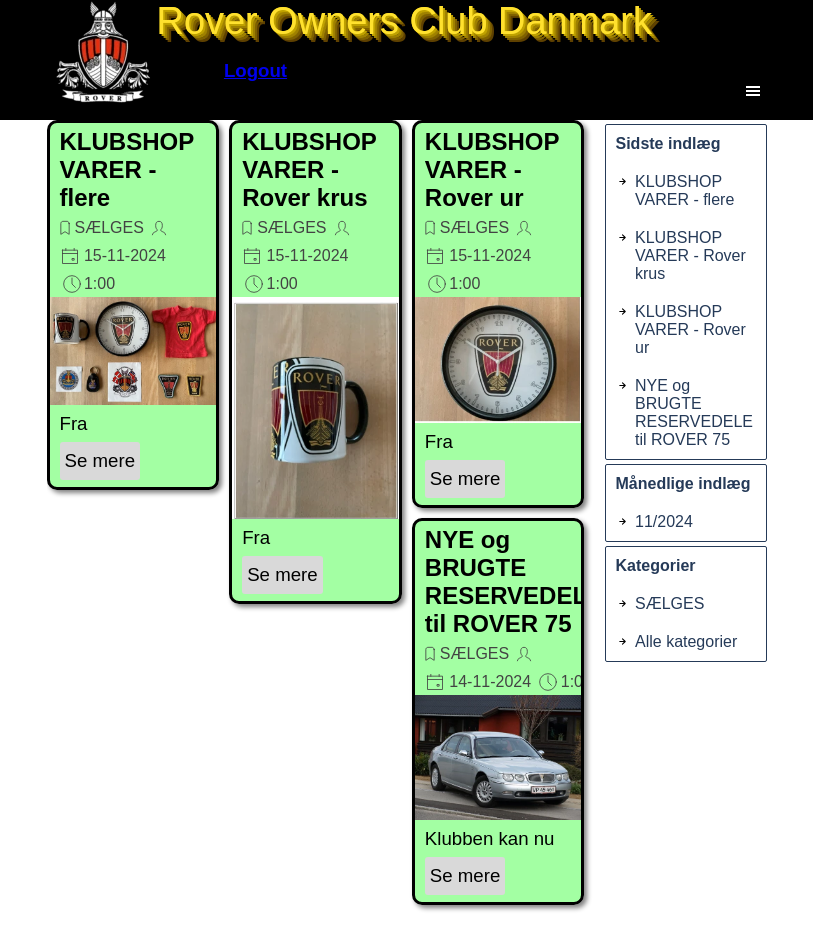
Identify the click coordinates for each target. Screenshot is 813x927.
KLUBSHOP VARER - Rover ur (492, 169)
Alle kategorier (686, 641)
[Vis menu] (753, 90)
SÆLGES (109, 227)
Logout (255, 70)
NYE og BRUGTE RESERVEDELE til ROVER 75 (514, 581)
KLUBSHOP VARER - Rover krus (309, 169)
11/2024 (664, 521)
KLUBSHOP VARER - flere (127, 169)
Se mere (100, 460)
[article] (133, 305)
